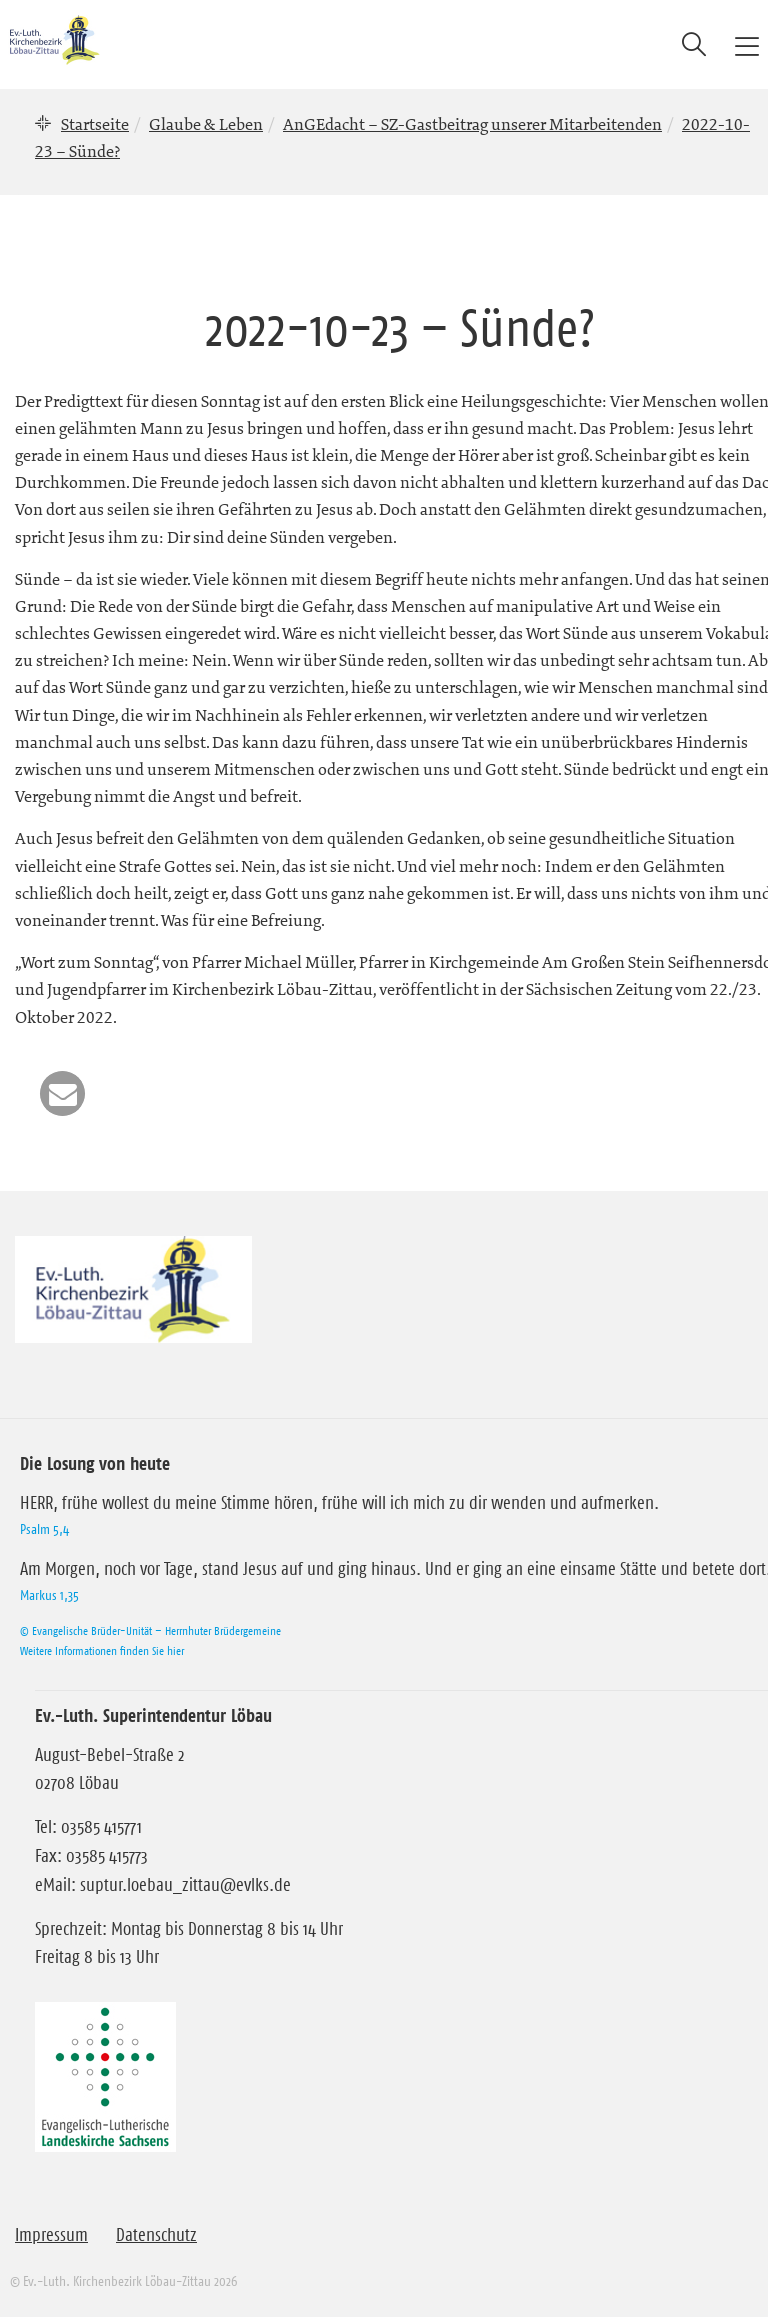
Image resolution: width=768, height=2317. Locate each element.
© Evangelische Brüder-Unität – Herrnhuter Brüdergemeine (150, 1630)
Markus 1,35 (49, 1595)
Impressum (51, 2235)
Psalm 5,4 (44, 1529)
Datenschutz (156, 2235)
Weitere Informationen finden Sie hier (102, 1650)
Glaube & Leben (206, 124)
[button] (62, 1093)
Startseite (95, 124)
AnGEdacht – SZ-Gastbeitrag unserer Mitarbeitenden (472, 124)
